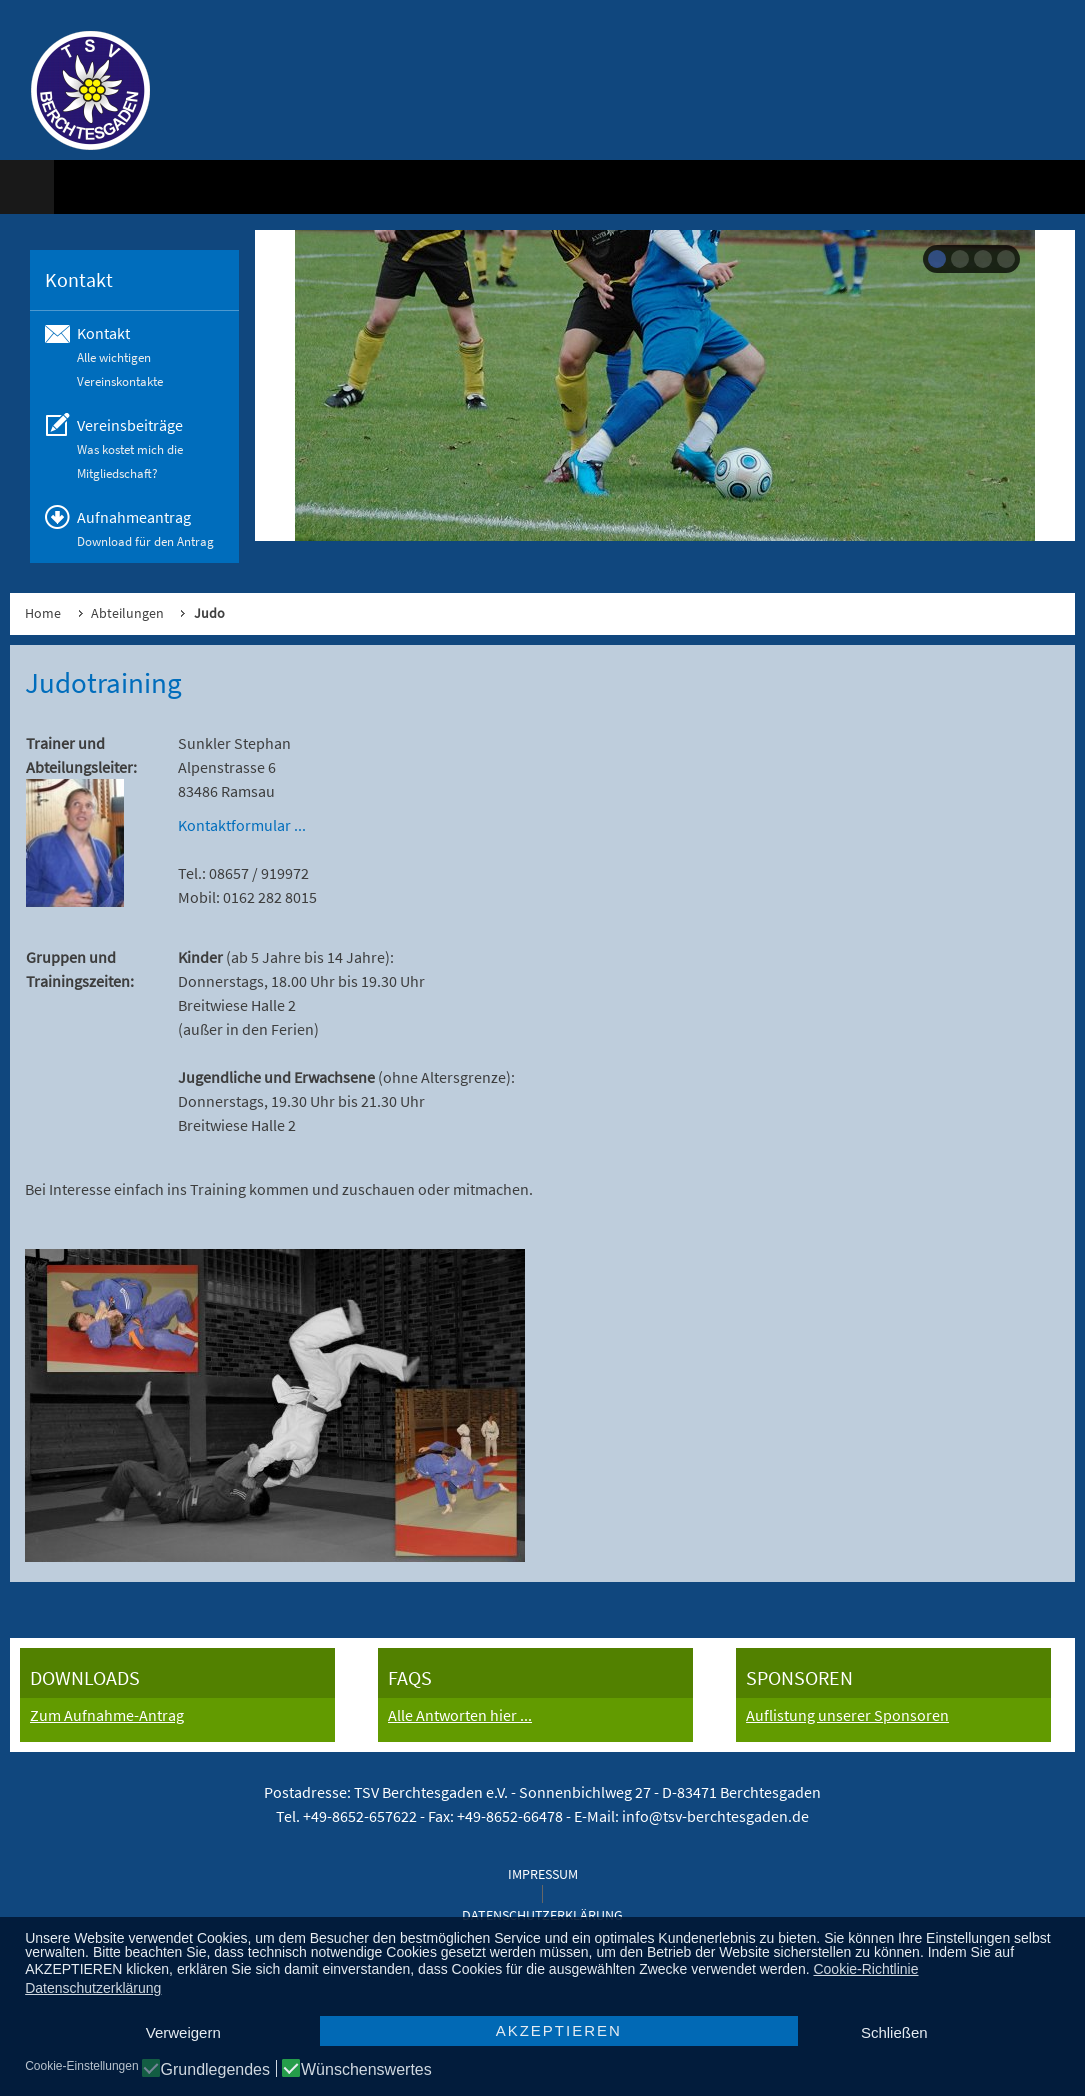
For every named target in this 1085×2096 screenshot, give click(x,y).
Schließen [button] (894, 2032)
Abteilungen (127, 613)
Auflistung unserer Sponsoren (847, 1715)
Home (43, 613)
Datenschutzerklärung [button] (93, 1988)
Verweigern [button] (183, 2032)
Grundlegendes (215, 2070)
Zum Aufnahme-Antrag (107, 1715)
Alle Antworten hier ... (460, 1715)
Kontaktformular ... (242, 825)
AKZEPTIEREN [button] (559, 2030)
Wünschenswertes (366, 2070)
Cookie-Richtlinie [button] (865, 1969)
